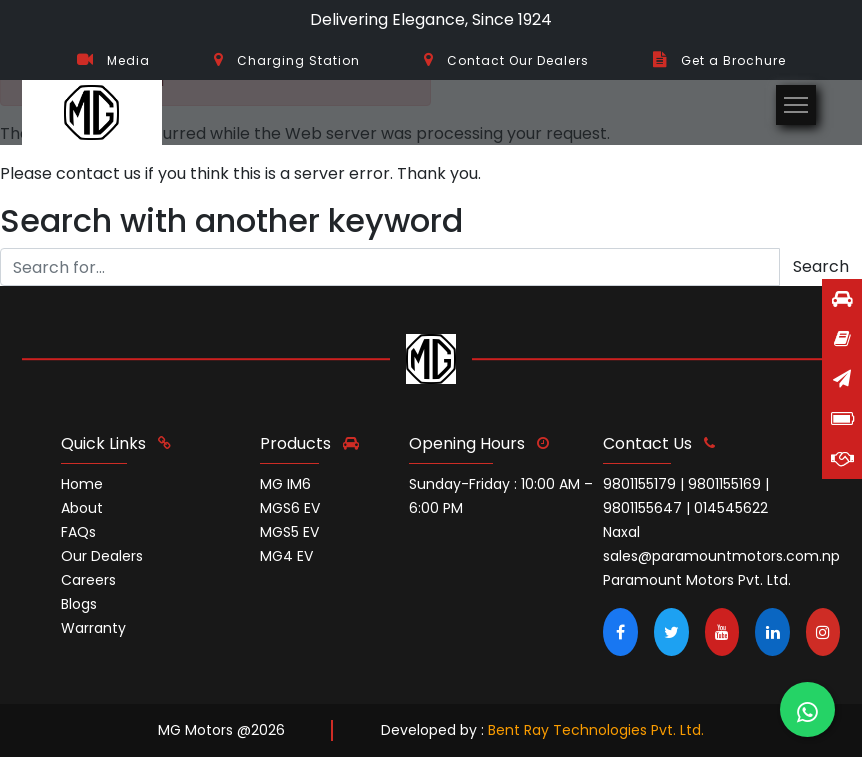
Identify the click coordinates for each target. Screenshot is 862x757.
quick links (116, 443)
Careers (88, 580)
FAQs (78, 532)
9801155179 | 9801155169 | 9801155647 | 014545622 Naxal (686, 508)
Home (82, 484)
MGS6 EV (290, 508)
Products (309, 443)
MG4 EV (286, 556)
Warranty (93, 628)
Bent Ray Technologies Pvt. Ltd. (596, 730)
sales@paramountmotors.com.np (721, 556)
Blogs (79, 604)
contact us (659, 443)
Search (821, 266)
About (82, 508)
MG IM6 (285, 484)
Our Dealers (102, 556)
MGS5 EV (289, 532)
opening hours (479, 443)
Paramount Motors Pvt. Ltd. (697, 580)
